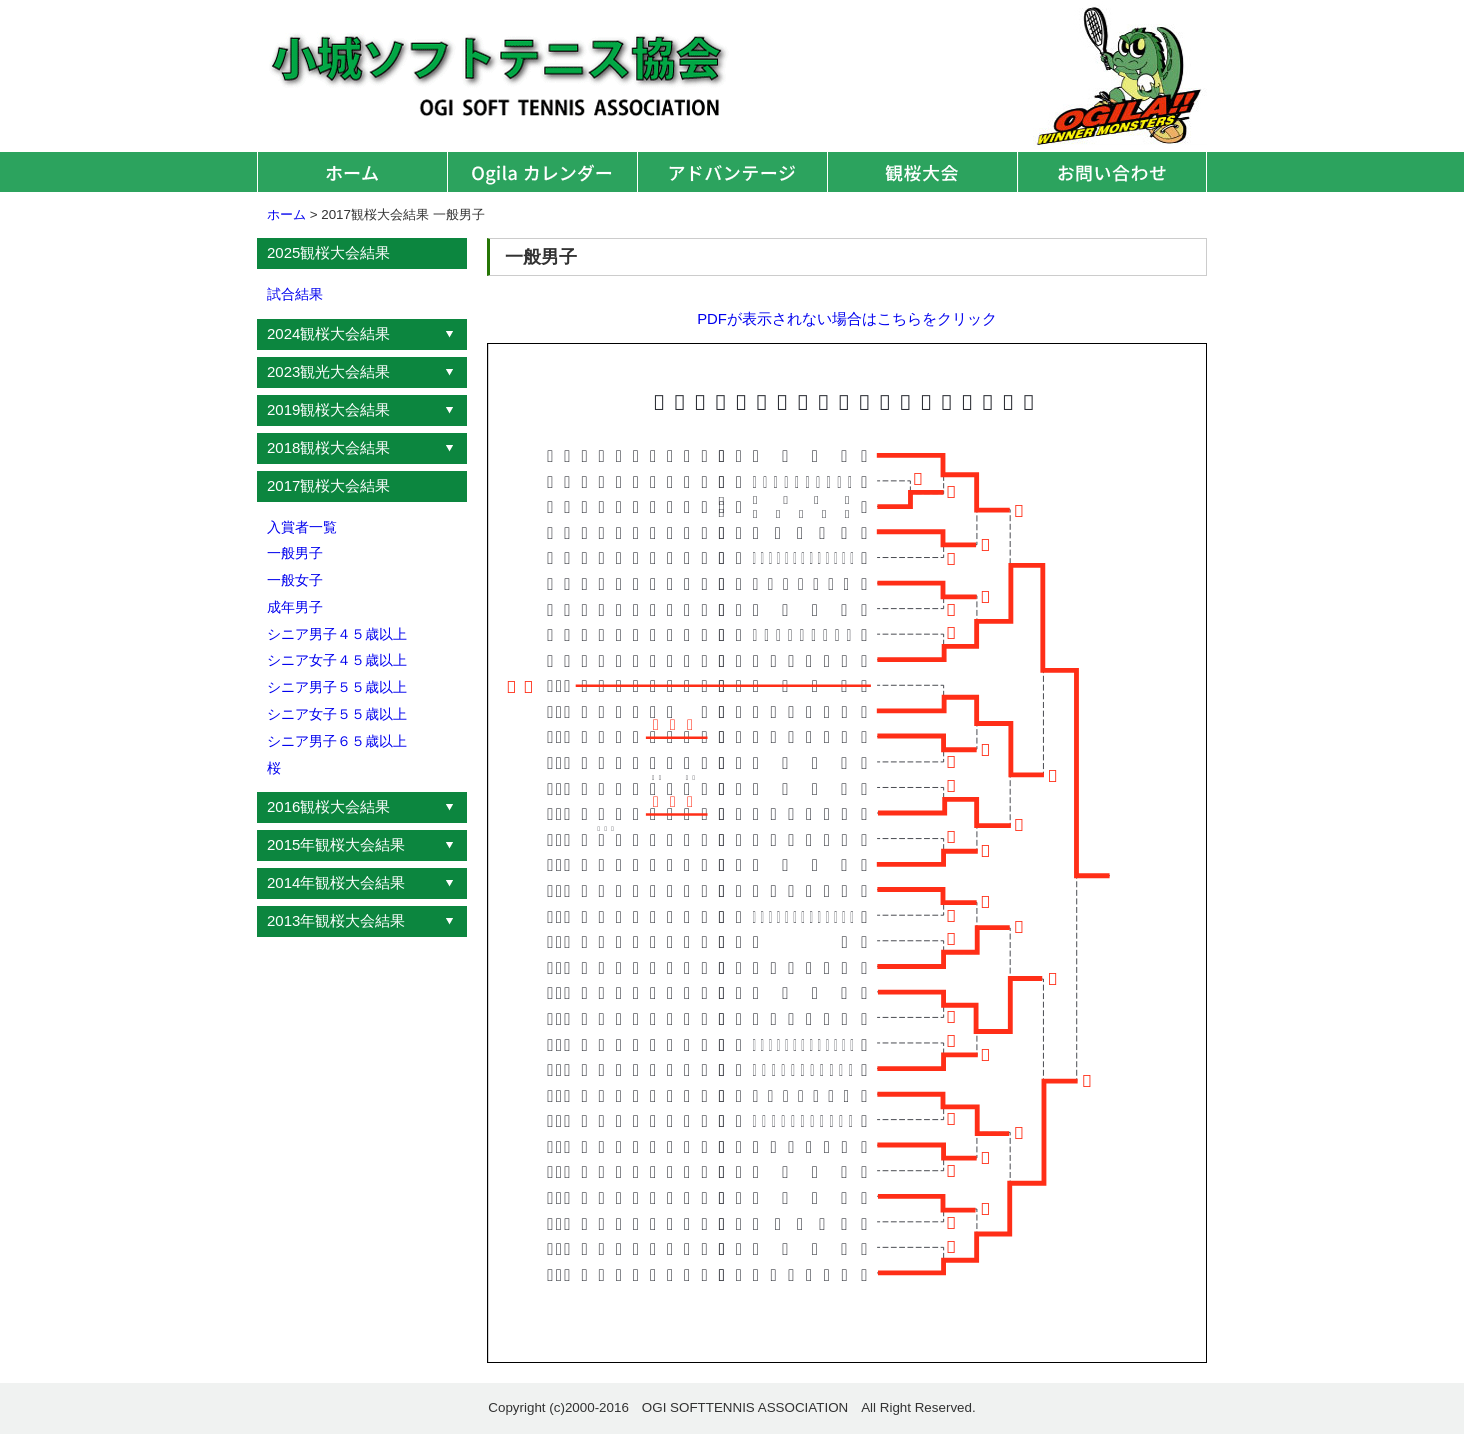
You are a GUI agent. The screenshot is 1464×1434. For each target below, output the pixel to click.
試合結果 (295, 294)
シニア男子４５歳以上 (337, 634)
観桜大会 (922, 172)
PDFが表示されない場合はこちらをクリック (847, 319)
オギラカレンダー (542, 172)
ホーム (352, 172)
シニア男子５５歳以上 (337, 687)
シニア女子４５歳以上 (337, 660)
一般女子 (295, 580)
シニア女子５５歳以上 (337, 714)
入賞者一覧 (302, 527)
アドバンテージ (732, 172)
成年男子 (295, 607)
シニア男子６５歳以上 (337, 741)
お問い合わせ (1112, 172)
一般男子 (295, 553)
